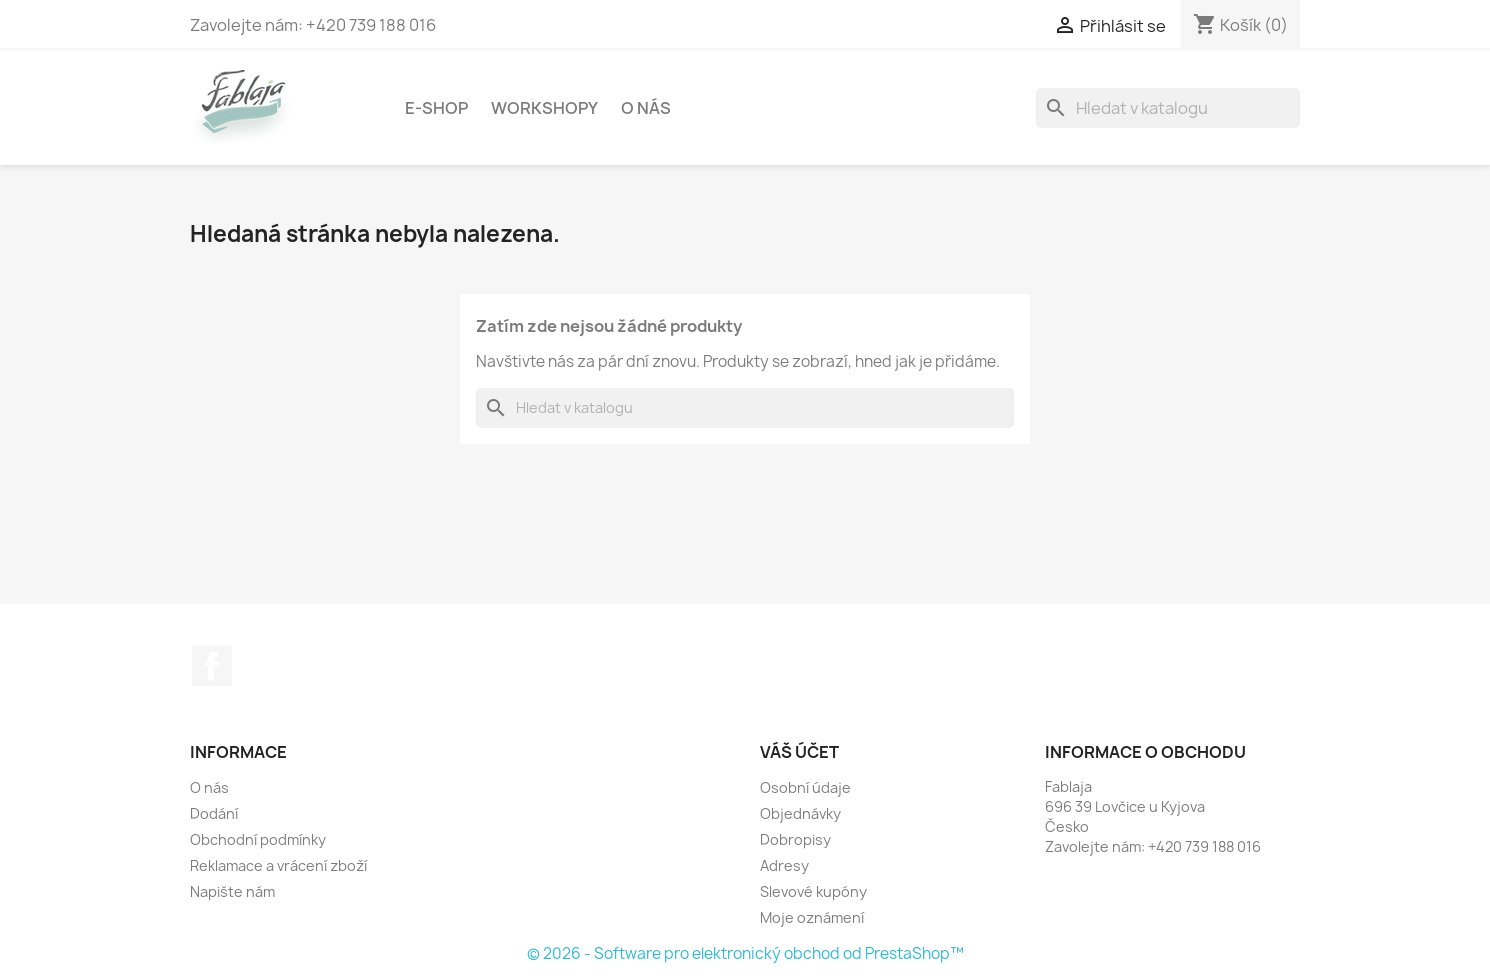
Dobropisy (795, 839)
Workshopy (544, 108)
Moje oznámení (812, 917)
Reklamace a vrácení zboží (278, 865)
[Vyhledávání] (1168, 108)
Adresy (784, 865)
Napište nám (232, 891)
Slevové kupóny (813, 891)
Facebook (212, 666)
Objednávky (800, 813)
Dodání (214, 813)
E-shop (436, 108)
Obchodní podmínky (258, 839)
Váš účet (799, 752)
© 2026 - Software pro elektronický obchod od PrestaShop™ (745, 953)
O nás (646, 108)
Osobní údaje (805, 787)
